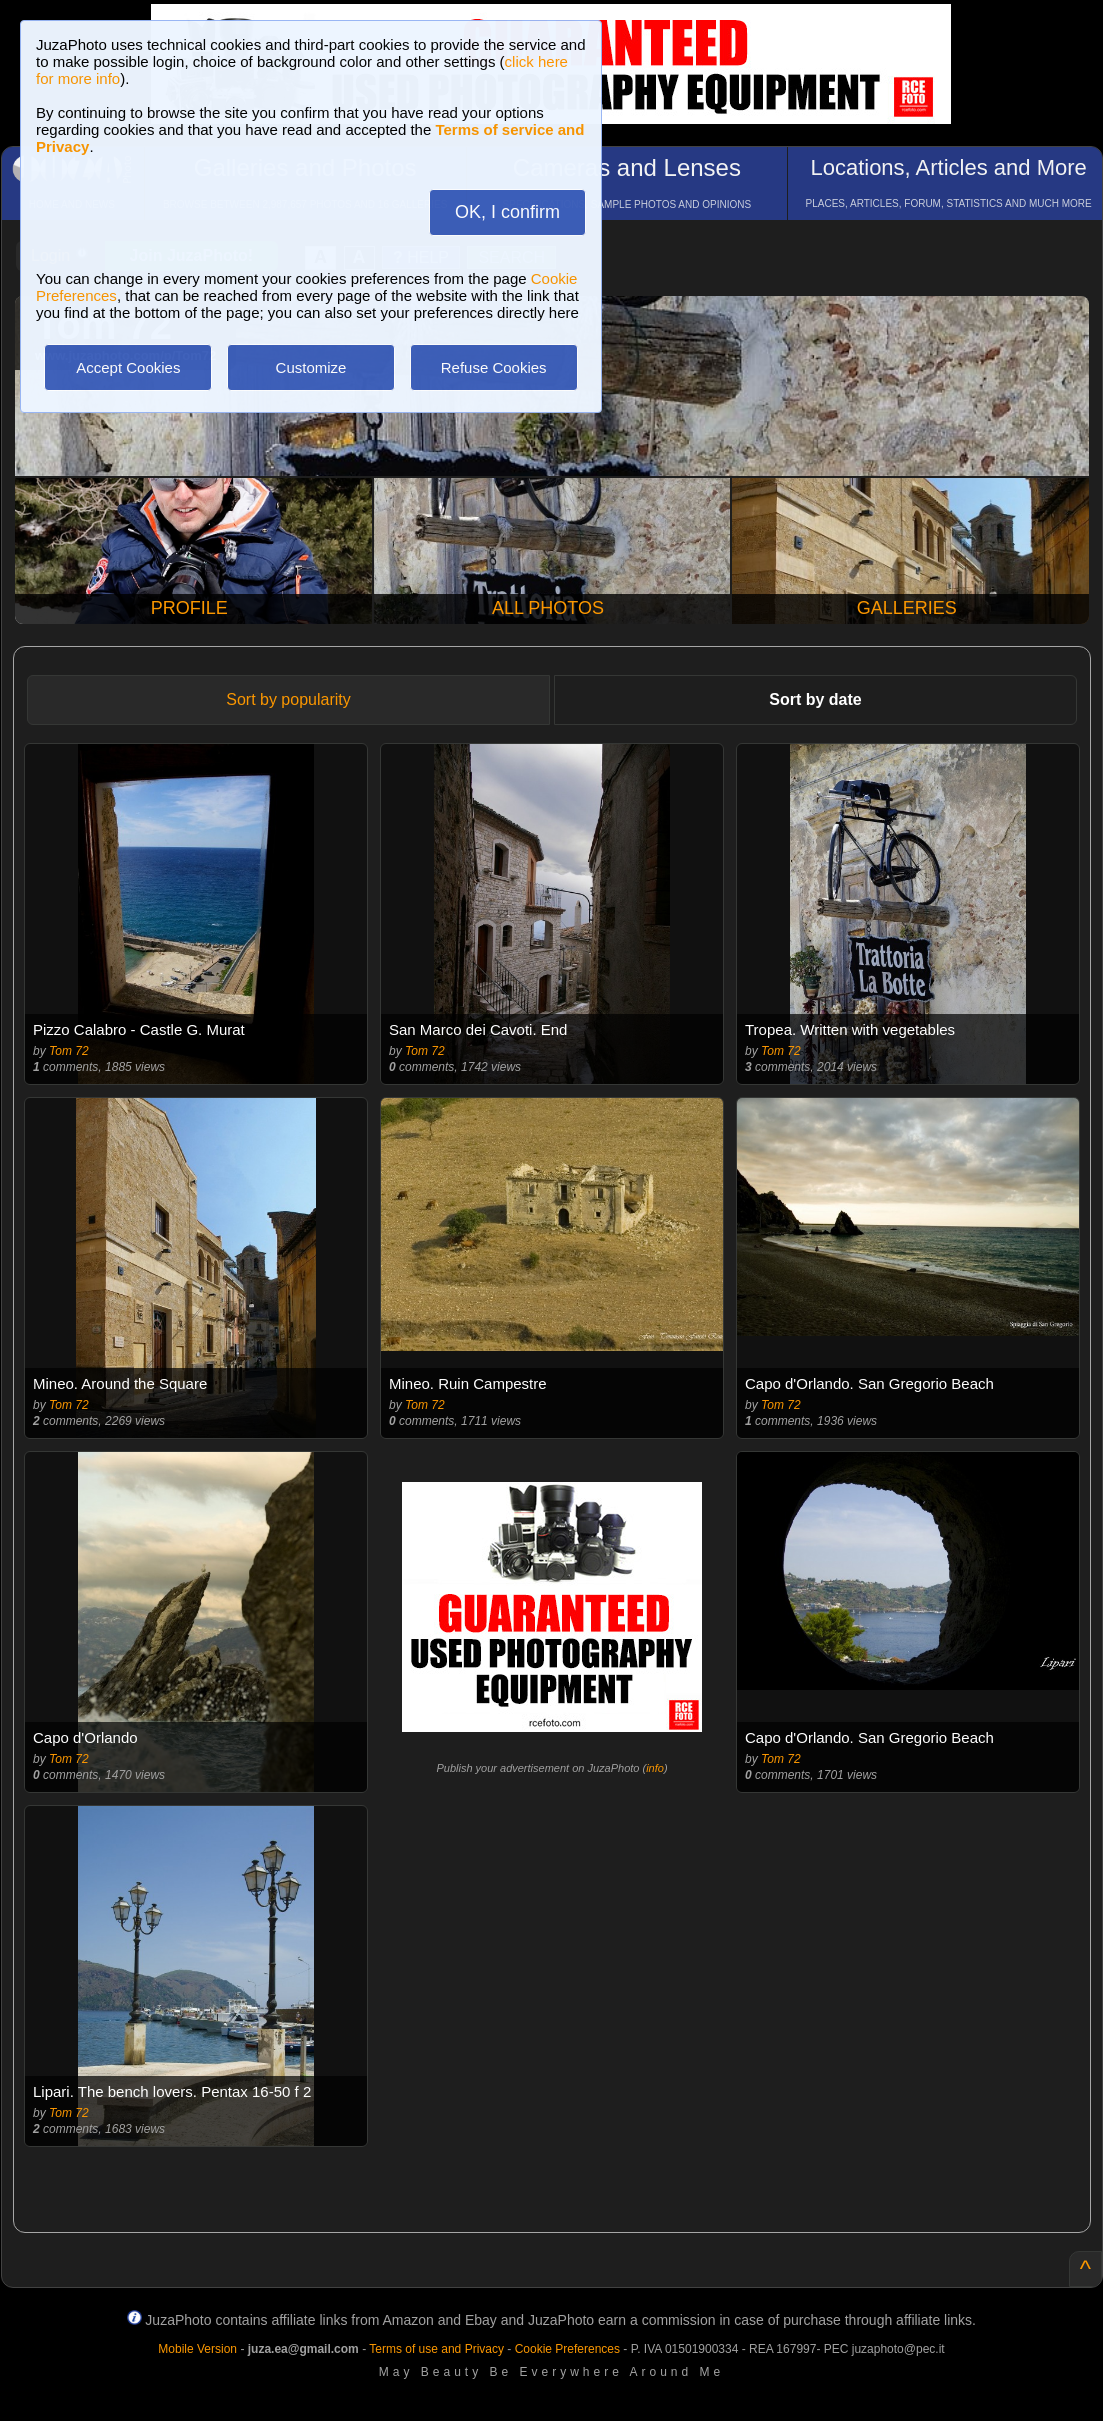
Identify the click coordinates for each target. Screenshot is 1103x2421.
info (655, 1768)
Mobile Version (197, 2349)
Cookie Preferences (567, 2349)
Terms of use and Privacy (436, 2349)
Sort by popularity (288, 699)
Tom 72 (69, 1051)
